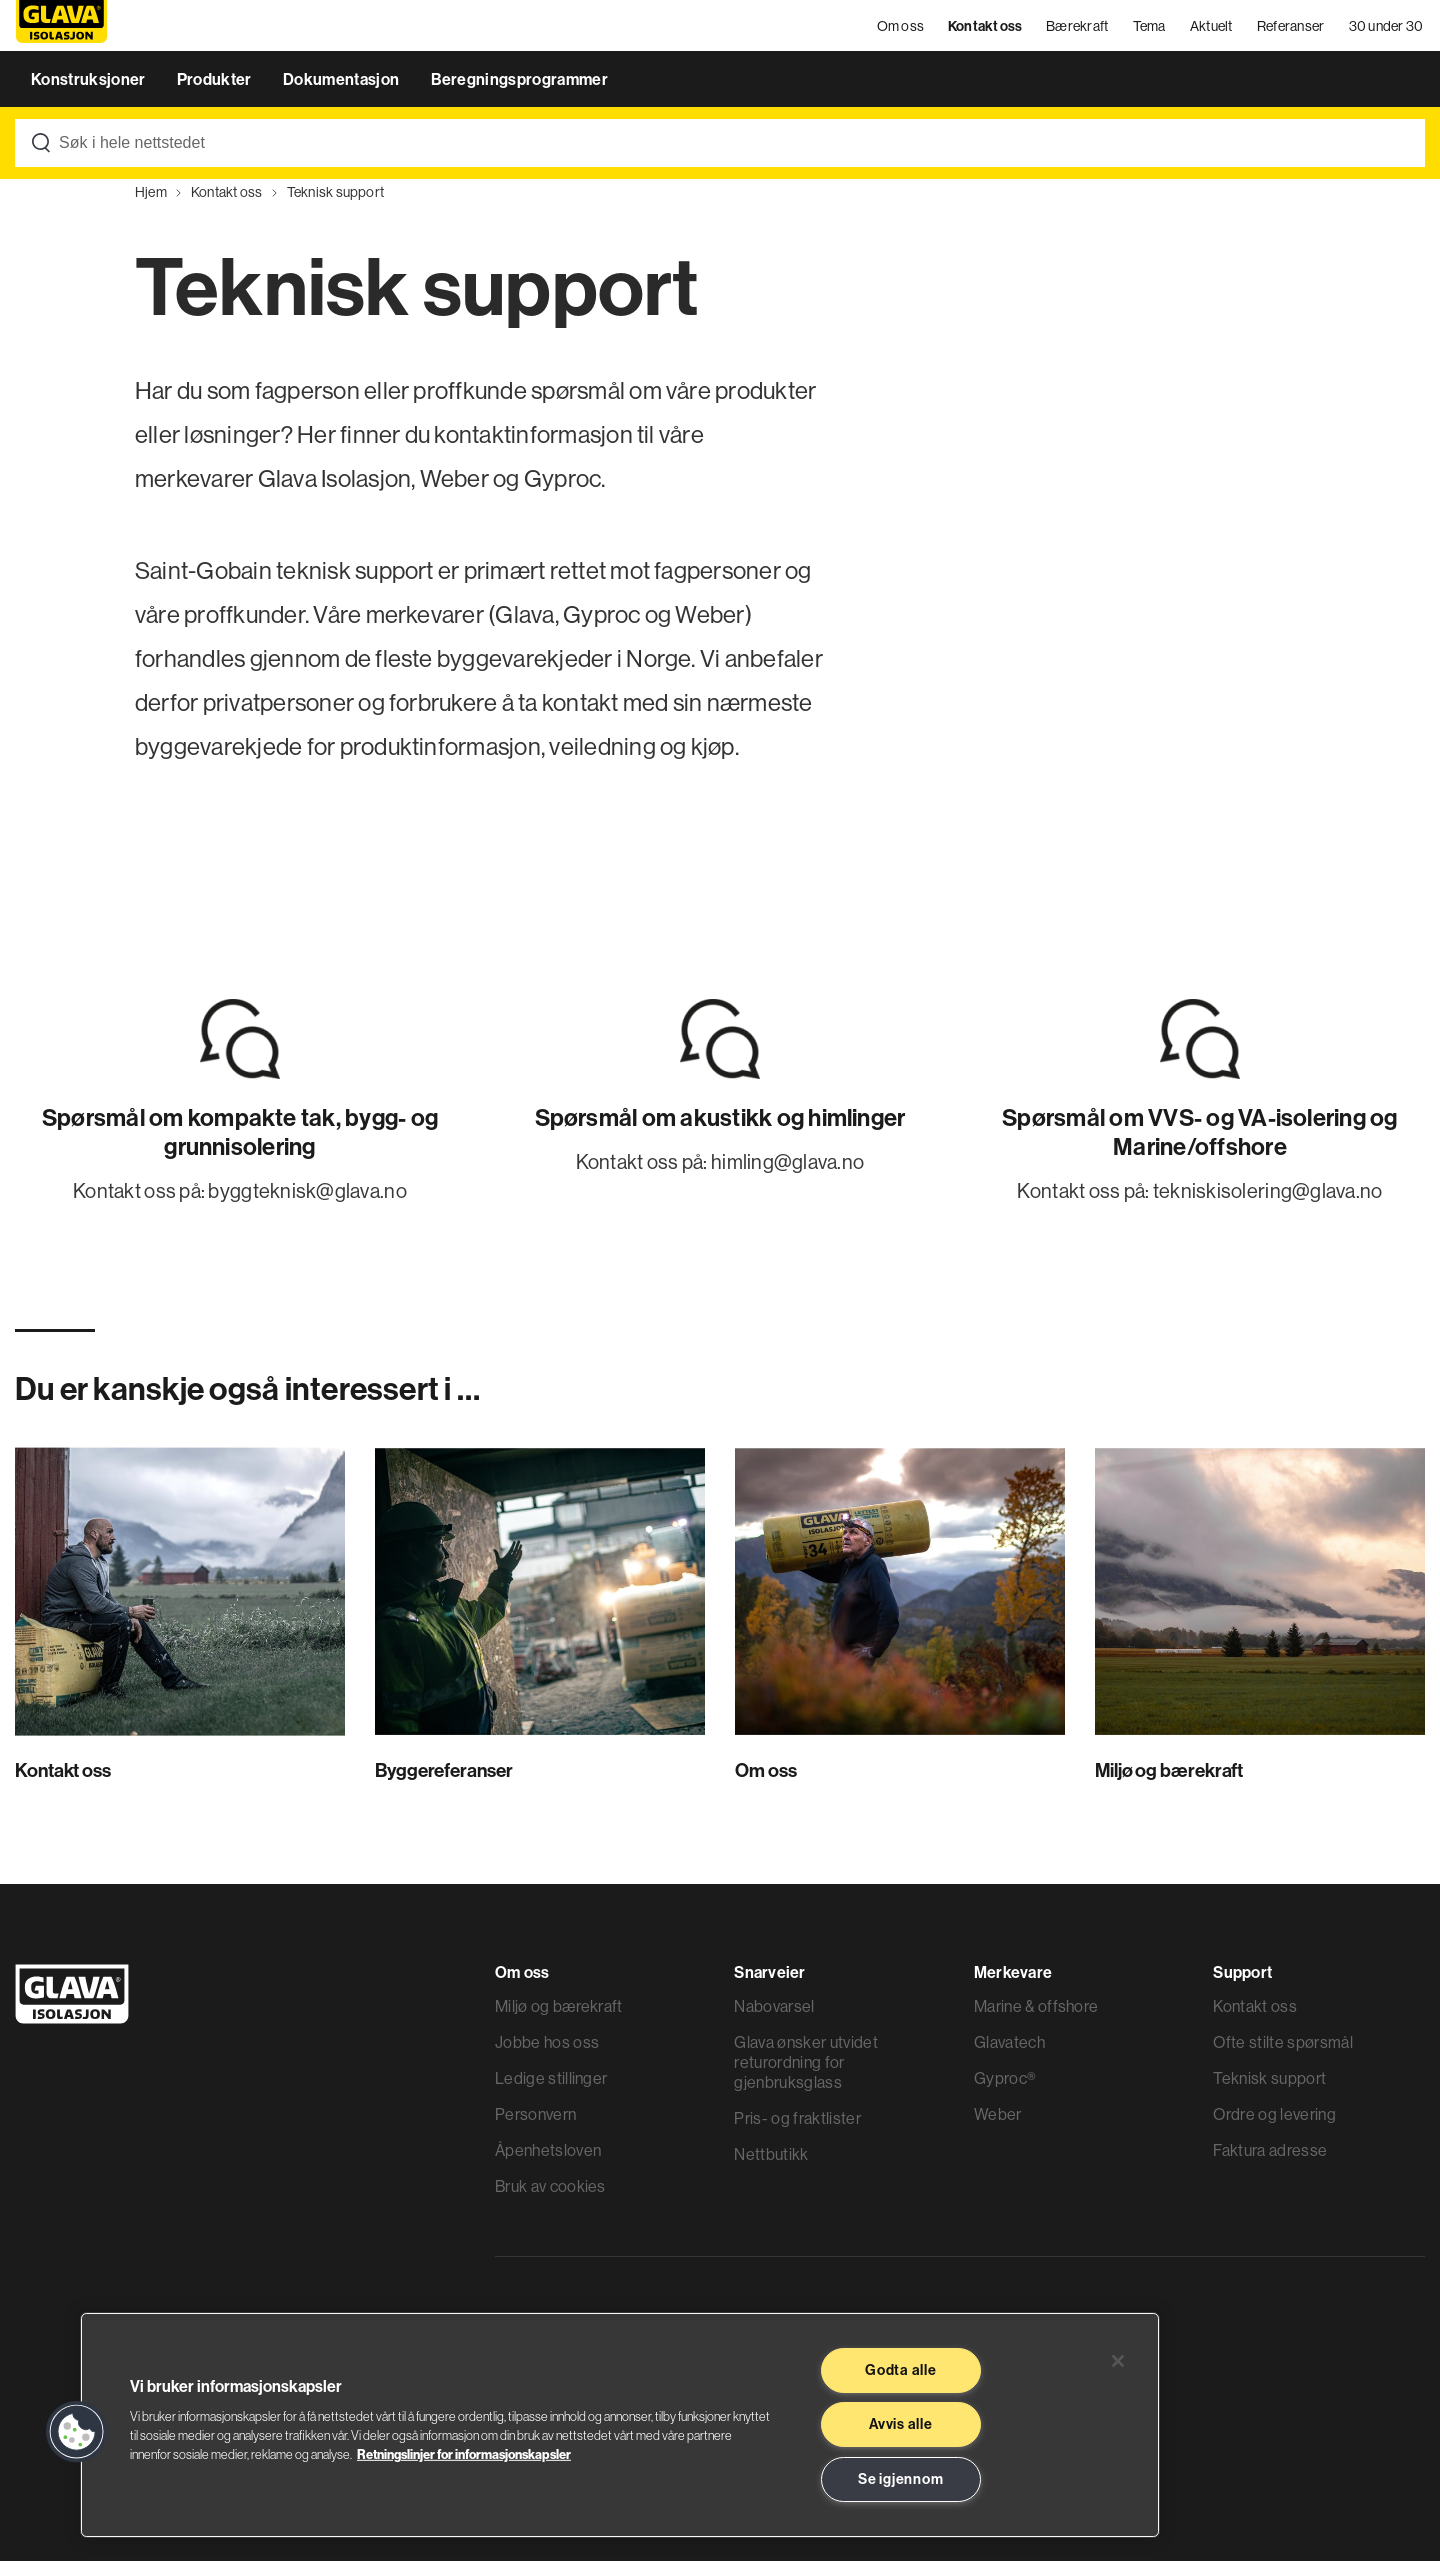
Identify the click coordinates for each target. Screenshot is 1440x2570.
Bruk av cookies (550, 2195)
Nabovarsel (774, 2015)
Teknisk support (336, 201)
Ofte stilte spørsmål (1282, 2051)
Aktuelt (1212, 30)
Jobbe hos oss (547, 2051)
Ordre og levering (1274, 2123)
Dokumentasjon (342, 88)
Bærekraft (1078, 30)
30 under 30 (1387, 30)
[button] (77, 2432)
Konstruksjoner (90, 88)
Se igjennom (900, 2479)
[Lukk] (1118, 2361)
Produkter (216, 88)
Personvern (535, 2123)
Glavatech (1009, 2051)
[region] (620, 2425)
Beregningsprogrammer (519, 88)
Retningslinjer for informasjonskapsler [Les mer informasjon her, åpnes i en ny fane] (464, 2454)
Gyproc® (1004, 2087)
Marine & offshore (1036, 2015)
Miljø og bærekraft (559, 2015)
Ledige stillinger (551, 2087)
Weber (998, 2123)
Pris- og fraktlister (797, 2127)
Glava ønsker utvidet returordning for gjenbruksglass (805, 2071)
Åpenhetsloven (548, 2159)
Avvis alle (900, 2424)
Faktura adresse (1270, 2159)
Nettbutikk (771, 2163)
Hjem (151, 201)
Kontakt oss (987, 30)
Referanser (1292, 30)
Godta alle (900, 2370)
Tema (1150, 30)
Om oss (902, 30)
